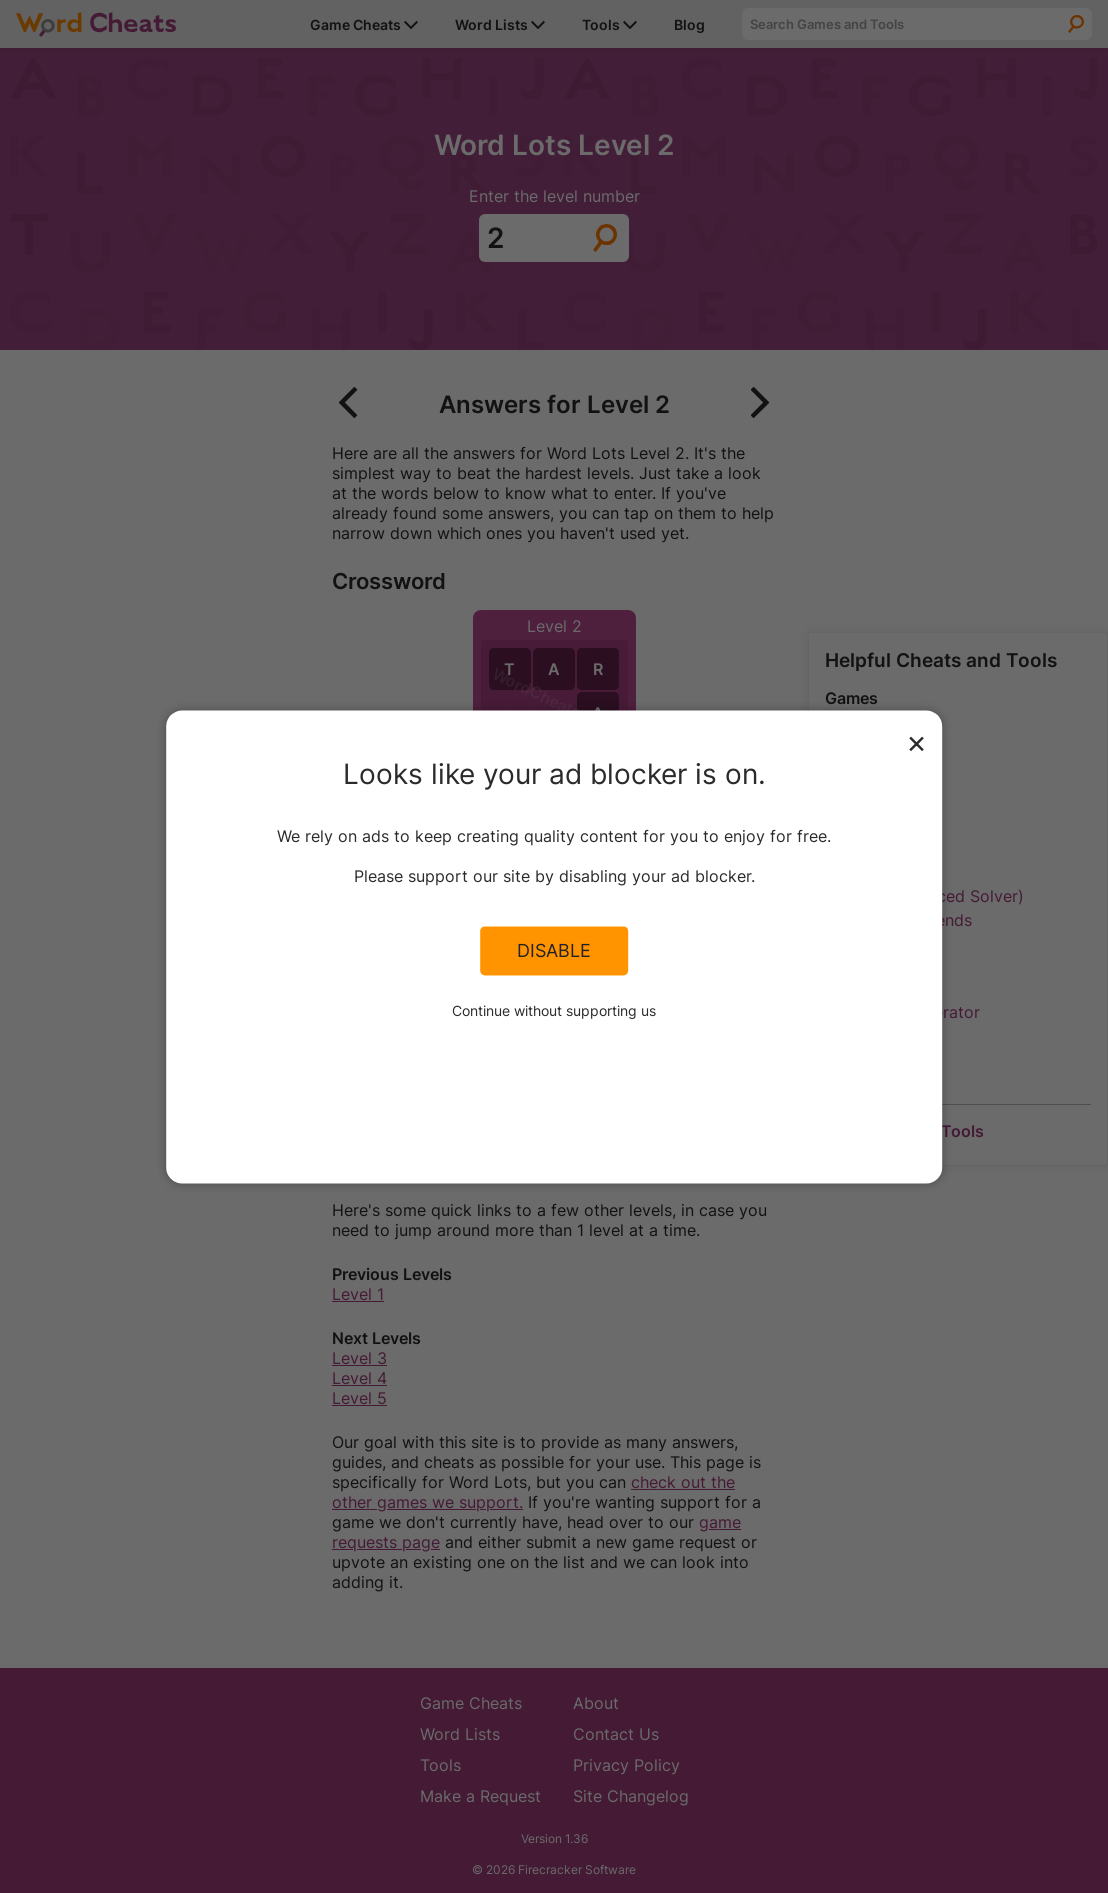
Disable (554, 951)
